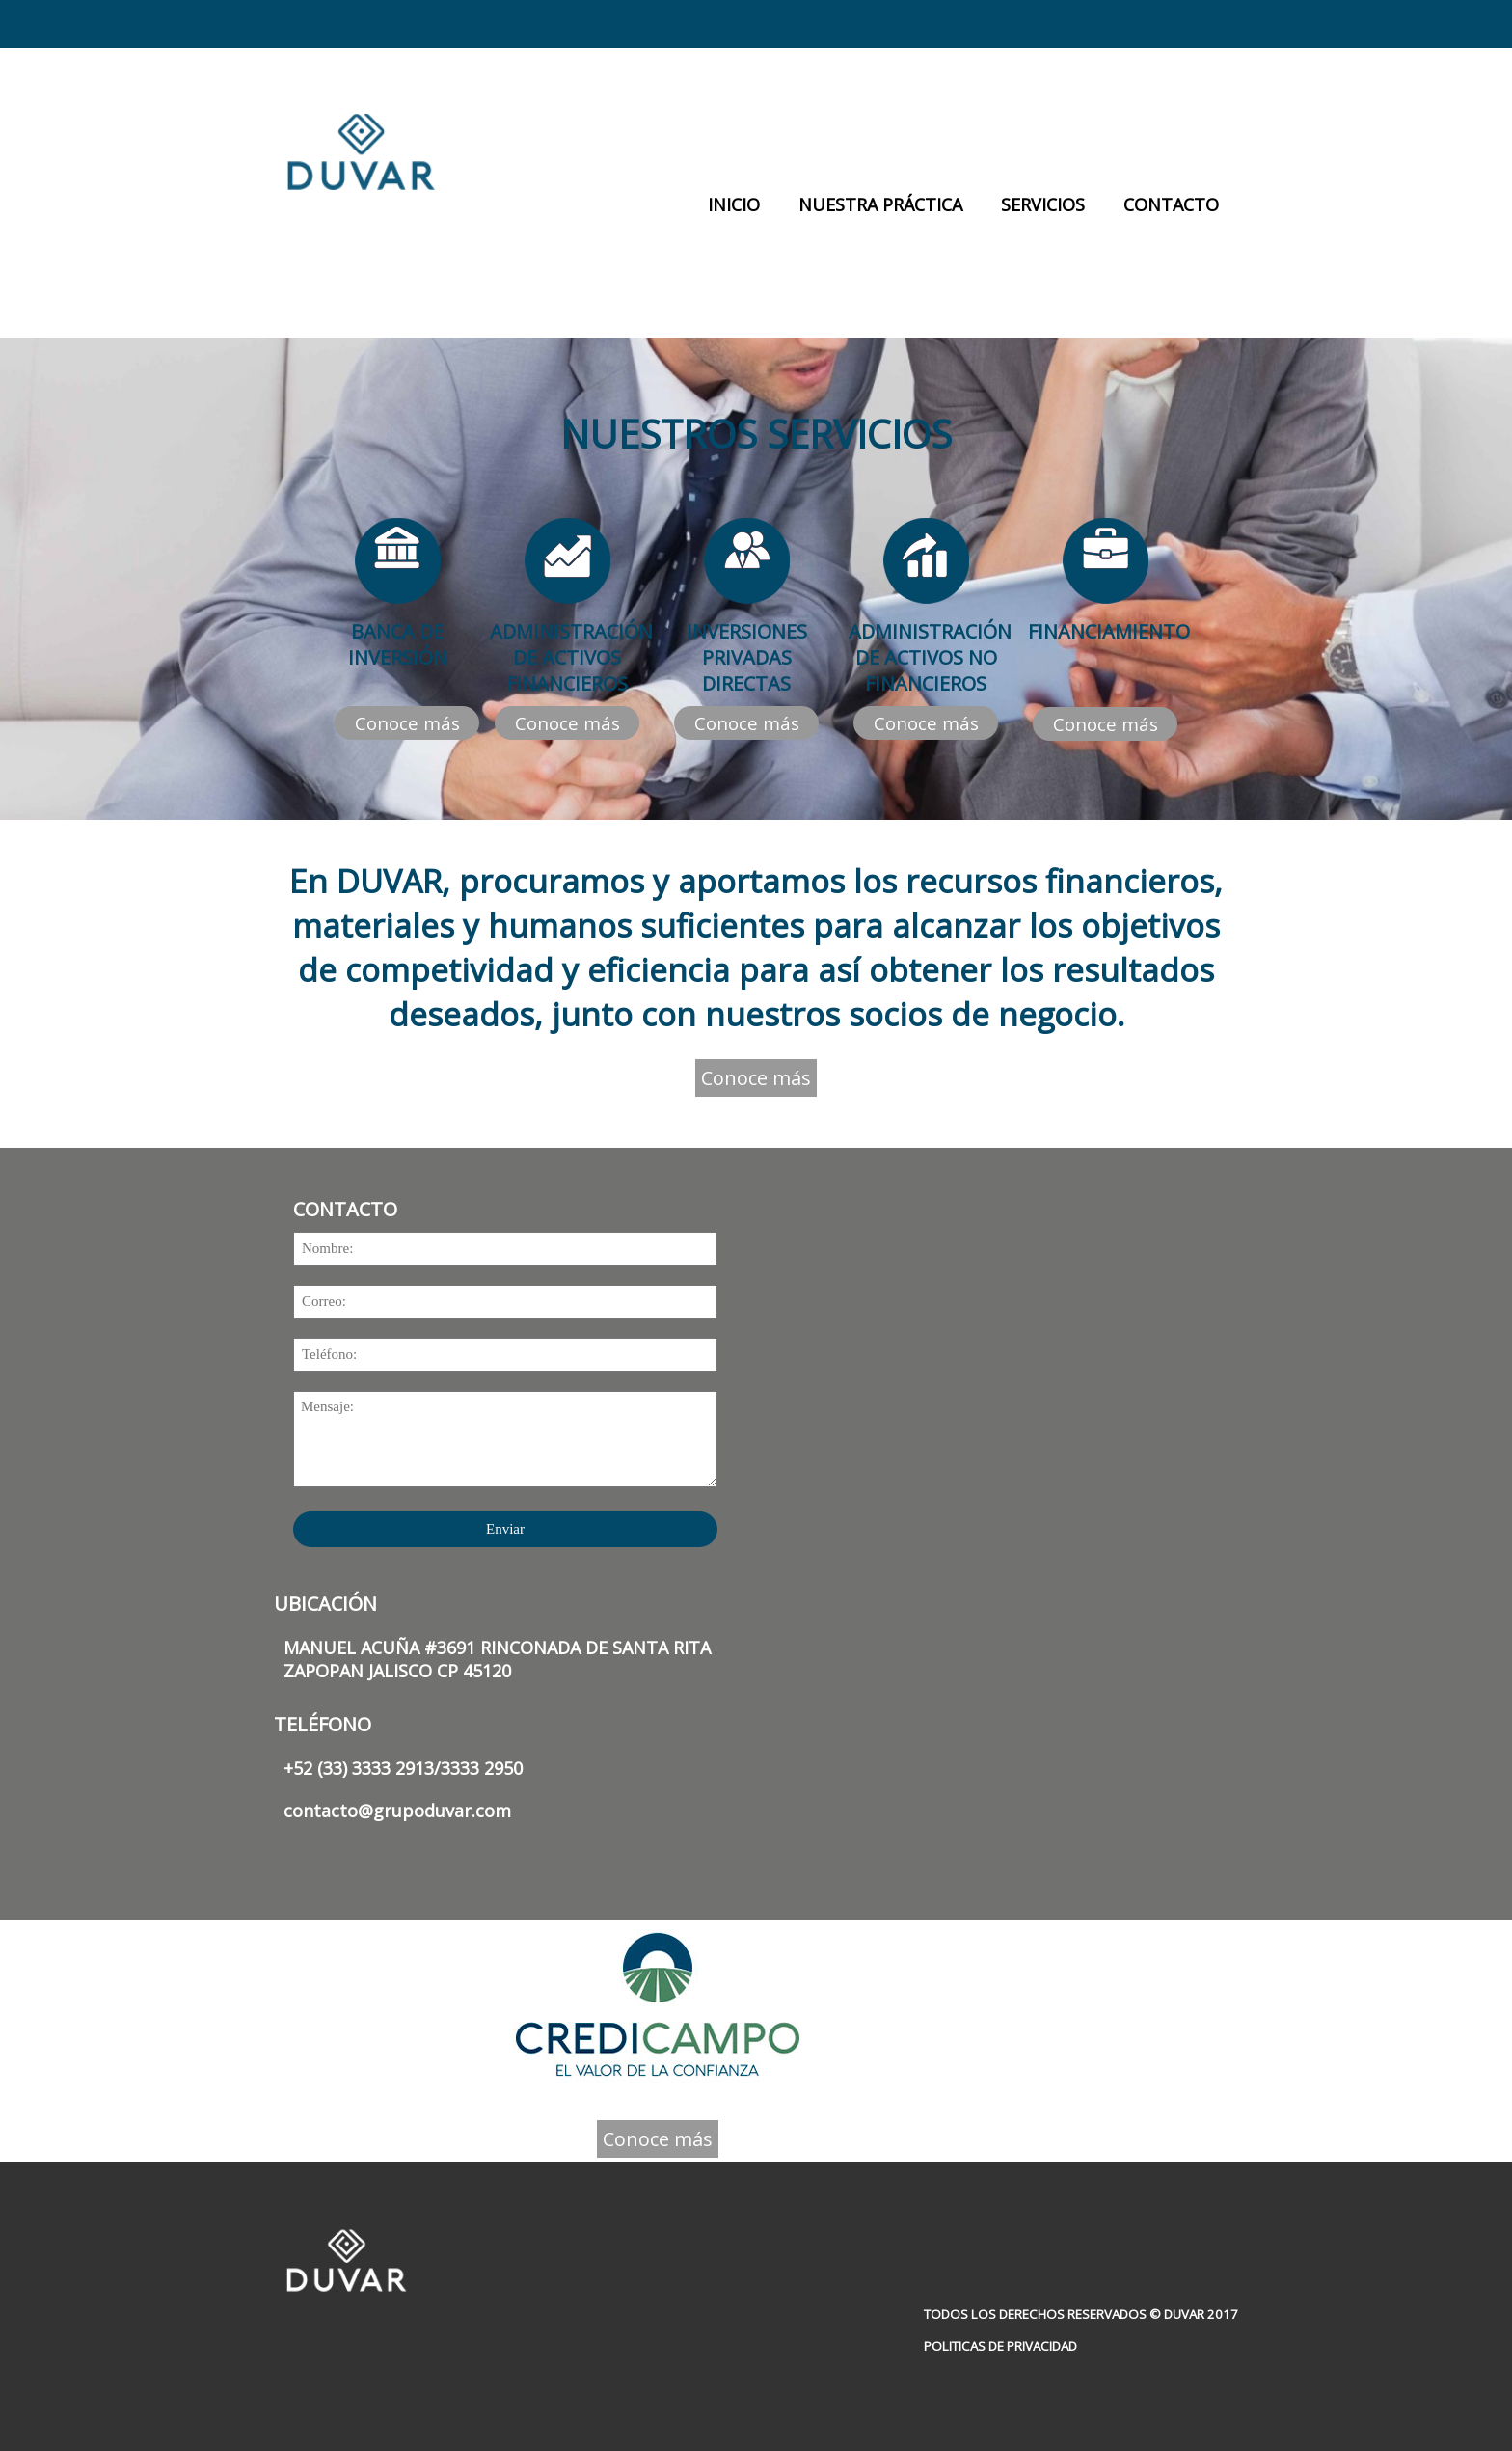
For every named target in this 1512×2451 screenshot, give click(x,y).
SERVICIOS (1043, 204)
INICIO (734, 204)
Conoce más (407, 723)
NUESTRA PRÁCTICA (880, 204)
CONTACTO (1171, 204)
